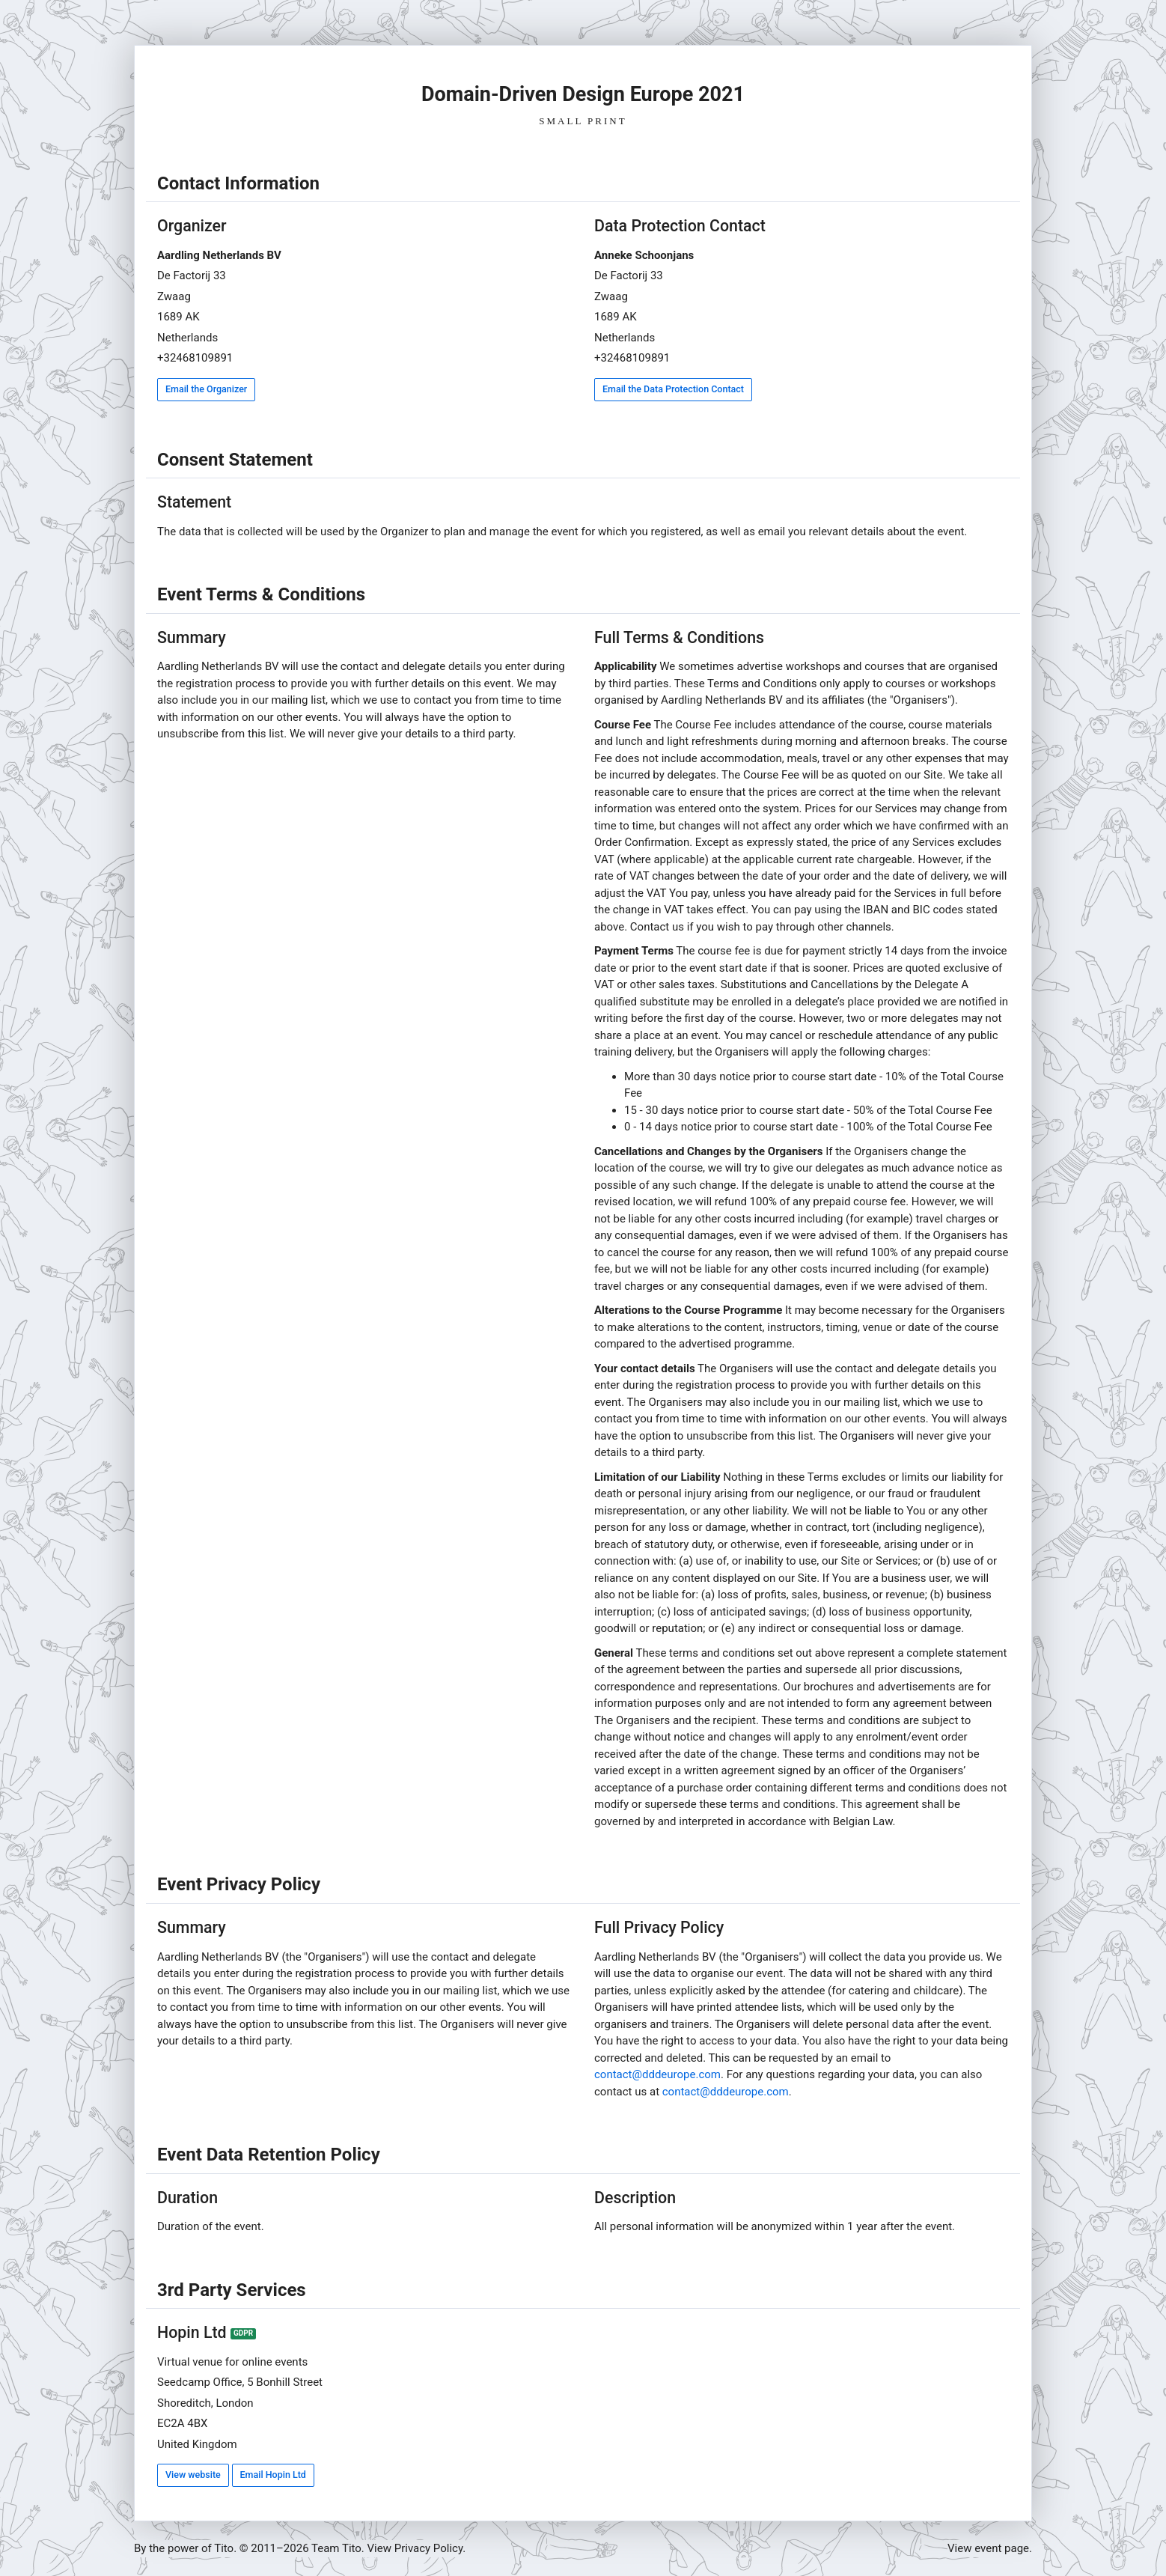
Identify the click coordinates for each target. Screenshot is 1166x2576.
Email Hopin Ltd (273, 2474)
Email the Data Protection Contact (673, 389)
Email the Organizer (206, 389)
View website (193, 2474)
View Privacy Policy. (416, 2548)
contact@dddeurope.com (657, 2074)
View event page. (989, 2548)
